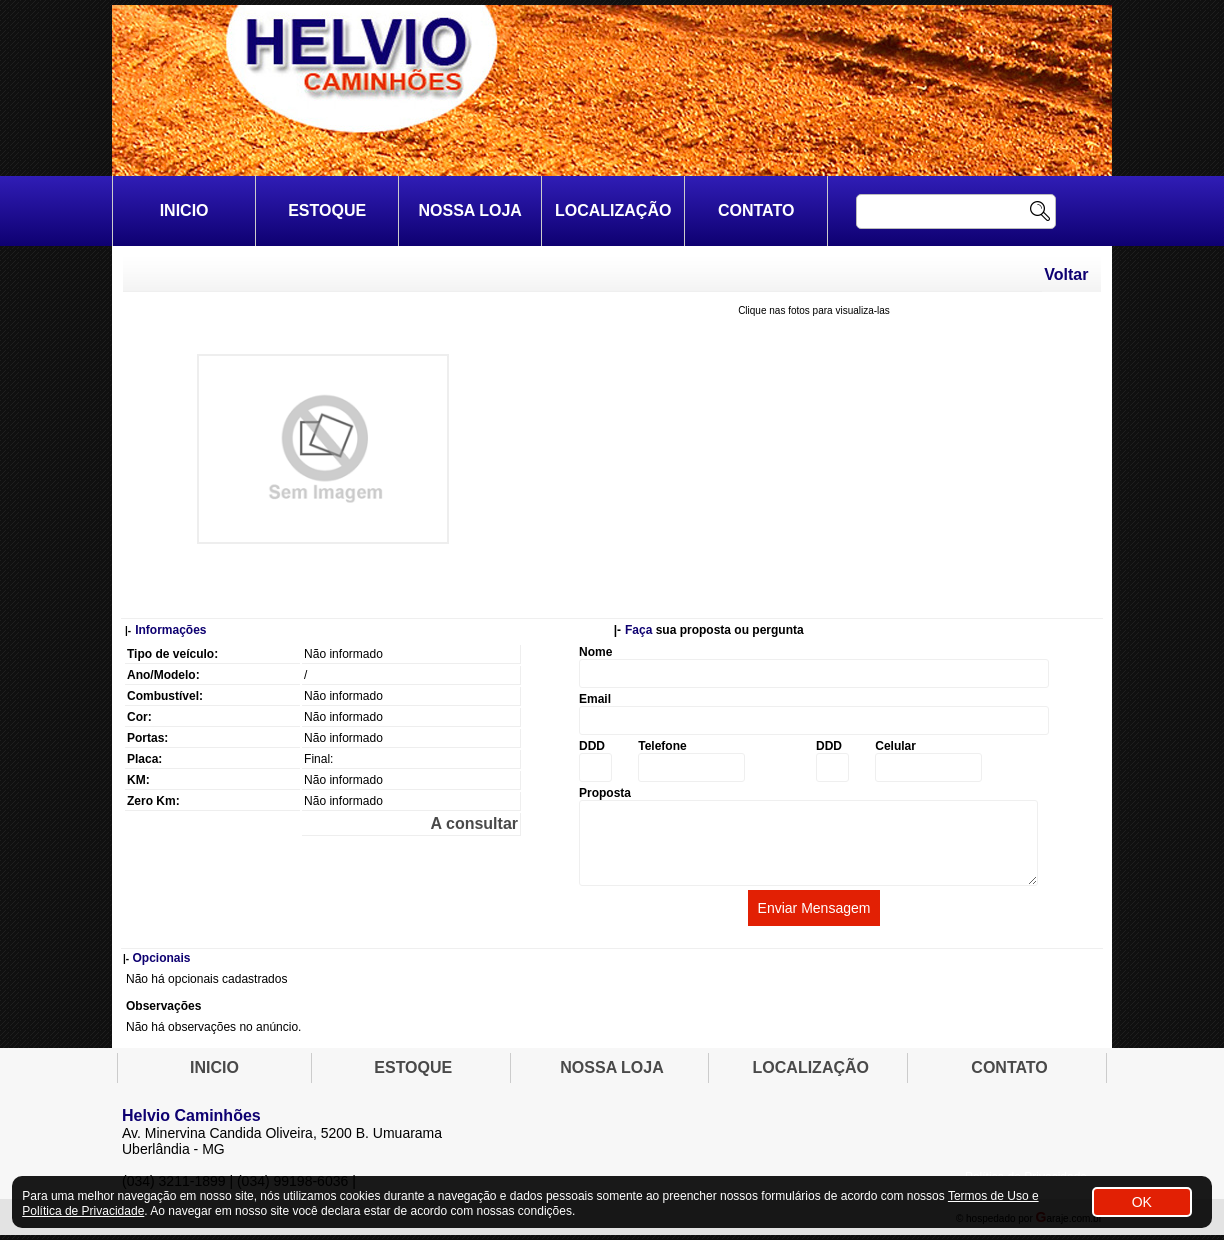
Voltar (1066, 274)
